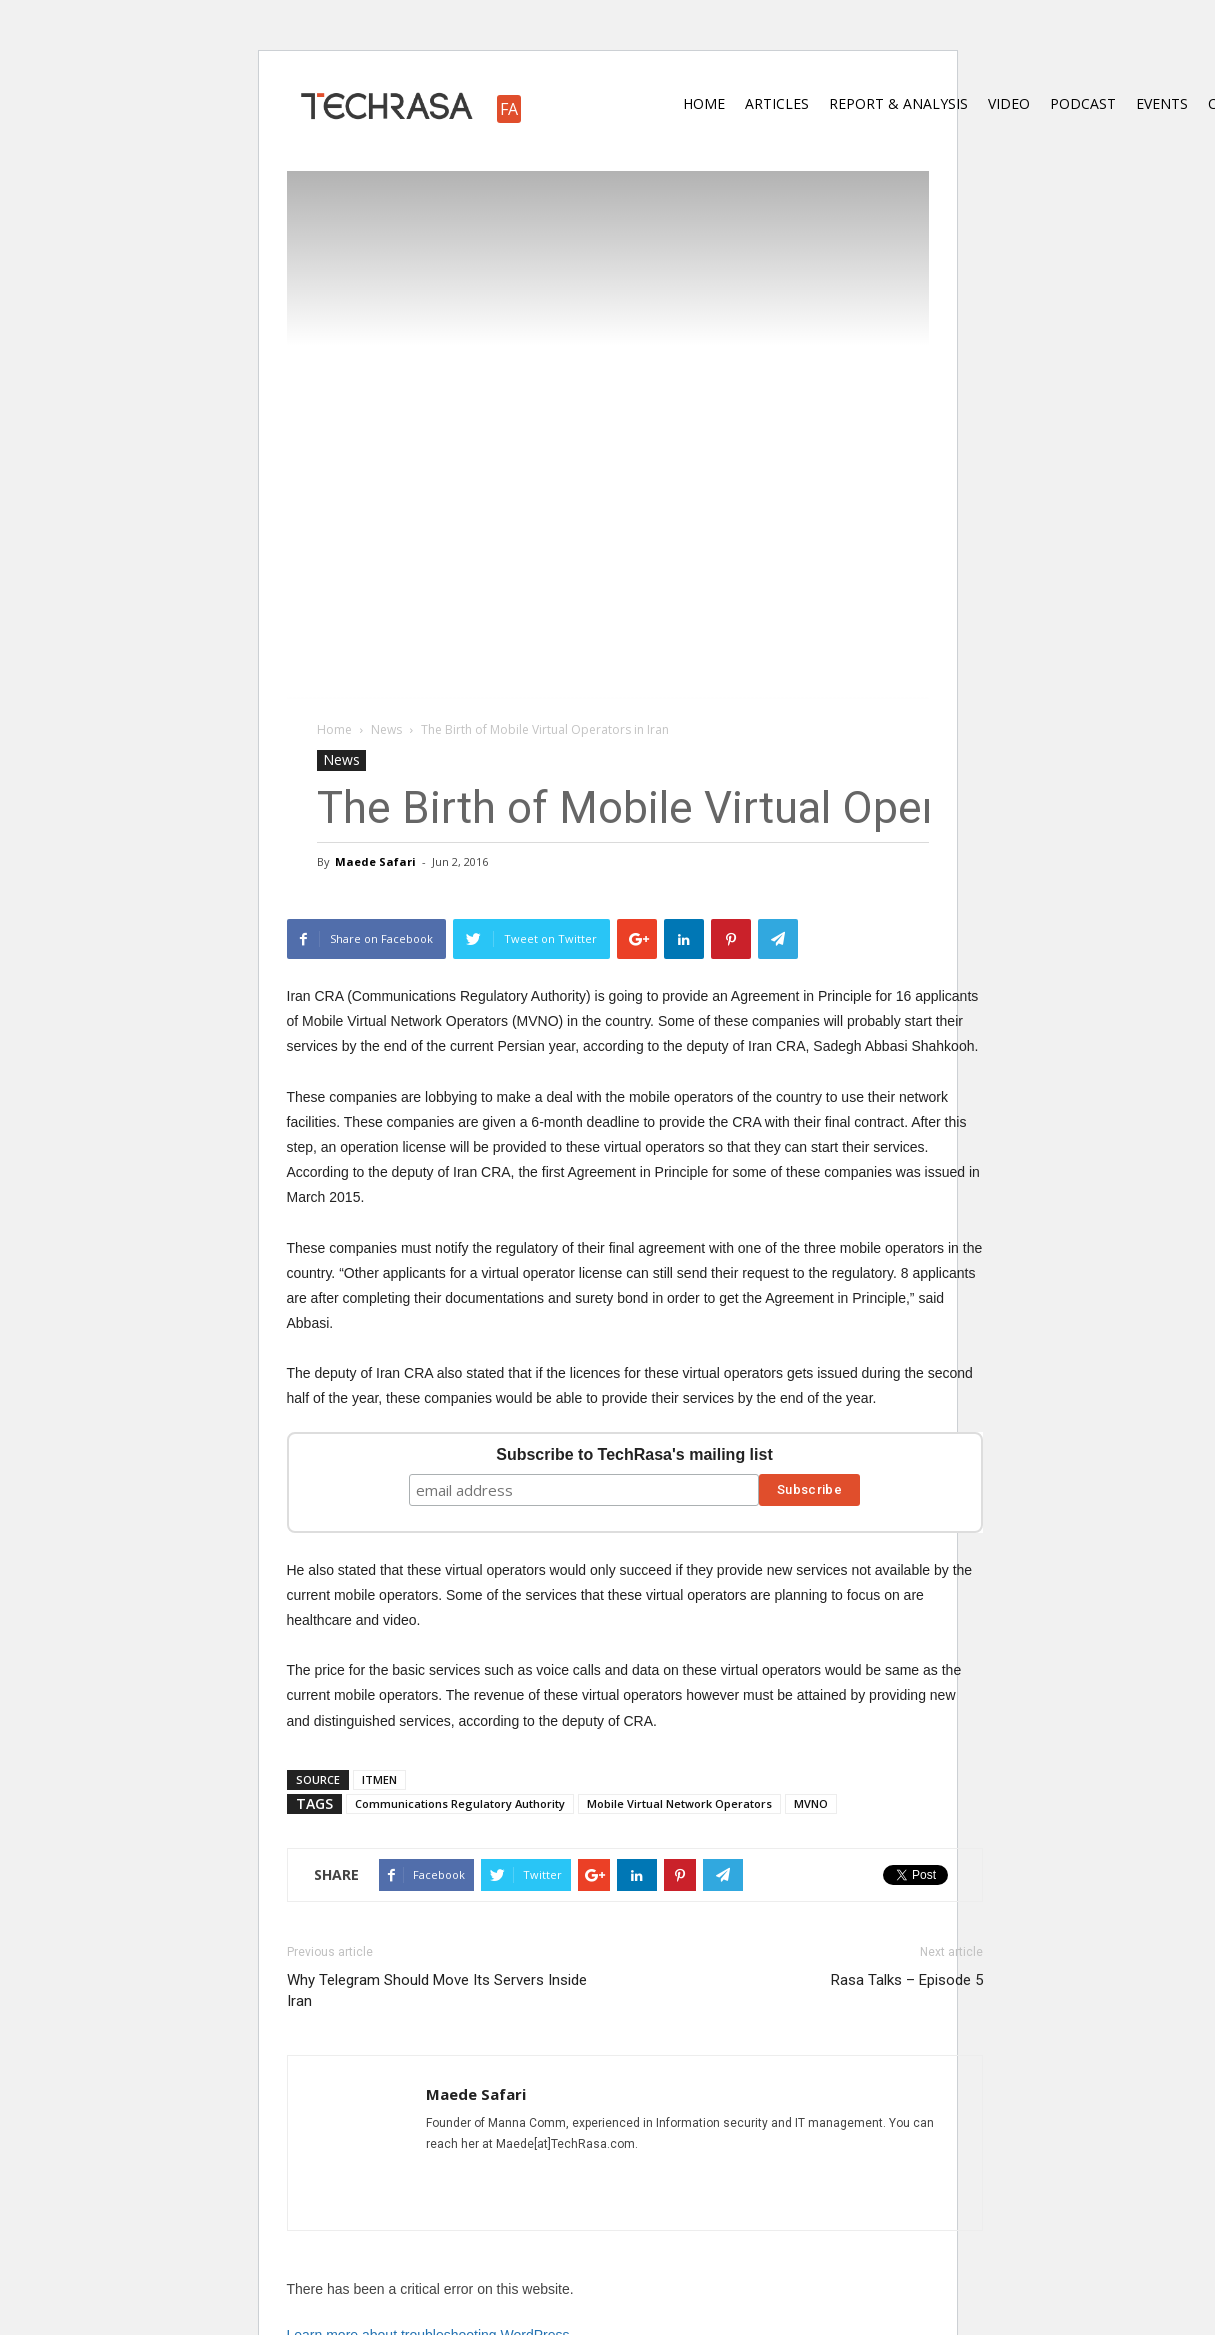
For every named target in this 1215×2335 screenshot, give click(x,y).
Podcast (1083, 103)
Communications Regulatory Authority (460, 1803)
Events (1162, 103)
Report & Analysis (898, 103)
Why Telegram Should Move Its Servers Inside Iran (437, 1990)
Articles (777, 103)
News (341, 759)
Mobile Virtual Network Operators (679, 1803)
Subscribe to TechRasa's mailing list (634, 1454)
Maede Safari (375, 861)
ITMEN (379, 1779)
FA (509, 109)
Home (704, 103)
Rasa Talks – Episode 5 (907, 1980)
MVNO (811, 1803)
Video (1009, 103)
